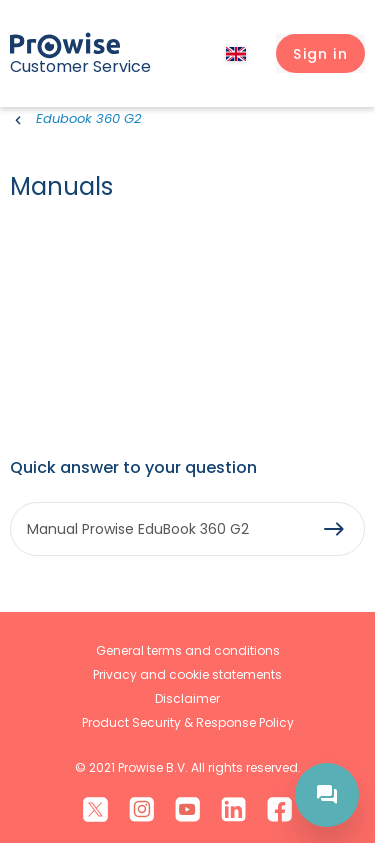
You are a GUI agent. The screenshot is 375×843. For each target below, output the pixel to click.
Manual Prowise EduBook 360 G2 (138, 529)
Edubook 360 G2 (88, 118)
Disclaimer (187, 698)
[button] (320, 54)
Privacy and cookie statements (187, 674)
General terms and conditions (188, 650)
